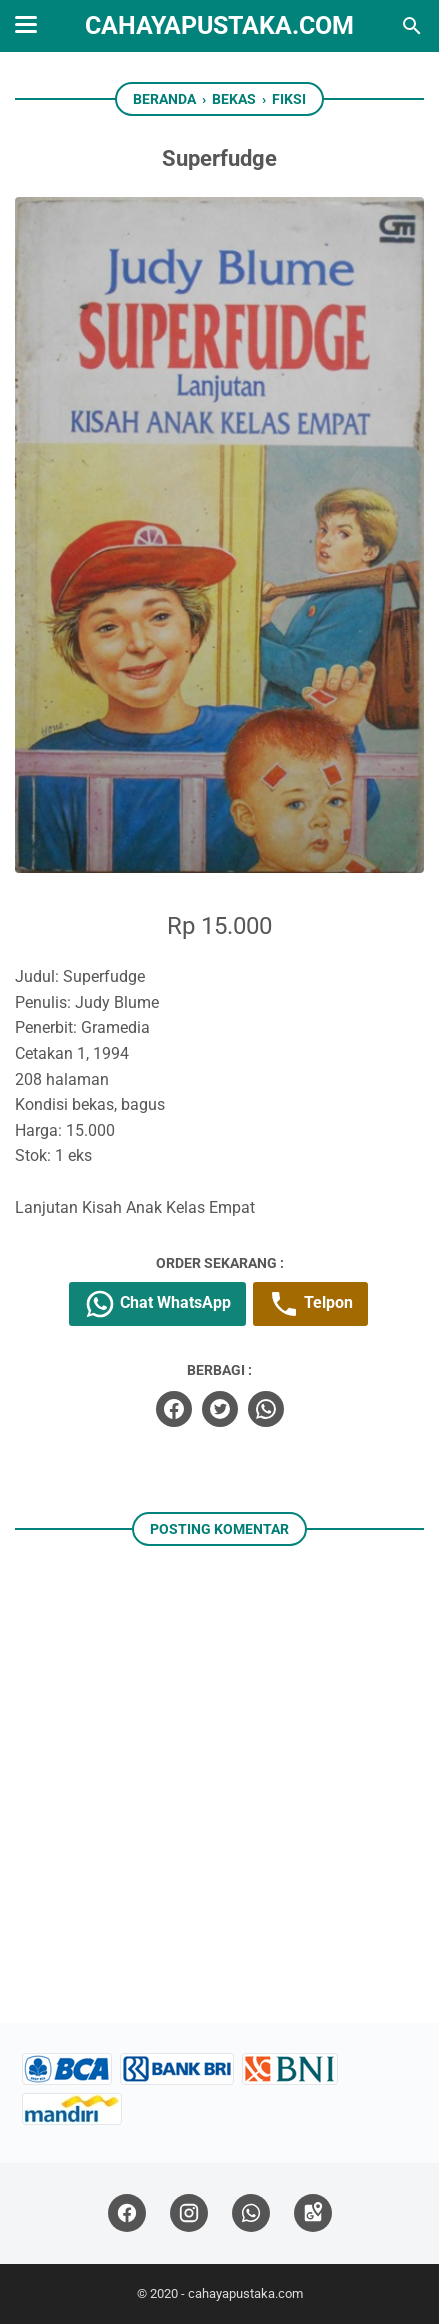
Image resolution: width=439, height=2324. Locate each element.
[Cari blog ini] (412, 26)
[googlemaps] (313, 2213)
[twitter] (220, 1409)
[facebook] (174, 1409)
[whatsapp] (266, 1409)
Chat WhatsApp (157, 1304)
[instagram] (189, 2213)
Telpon (310, 1304)
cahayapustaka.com (219, 25)
